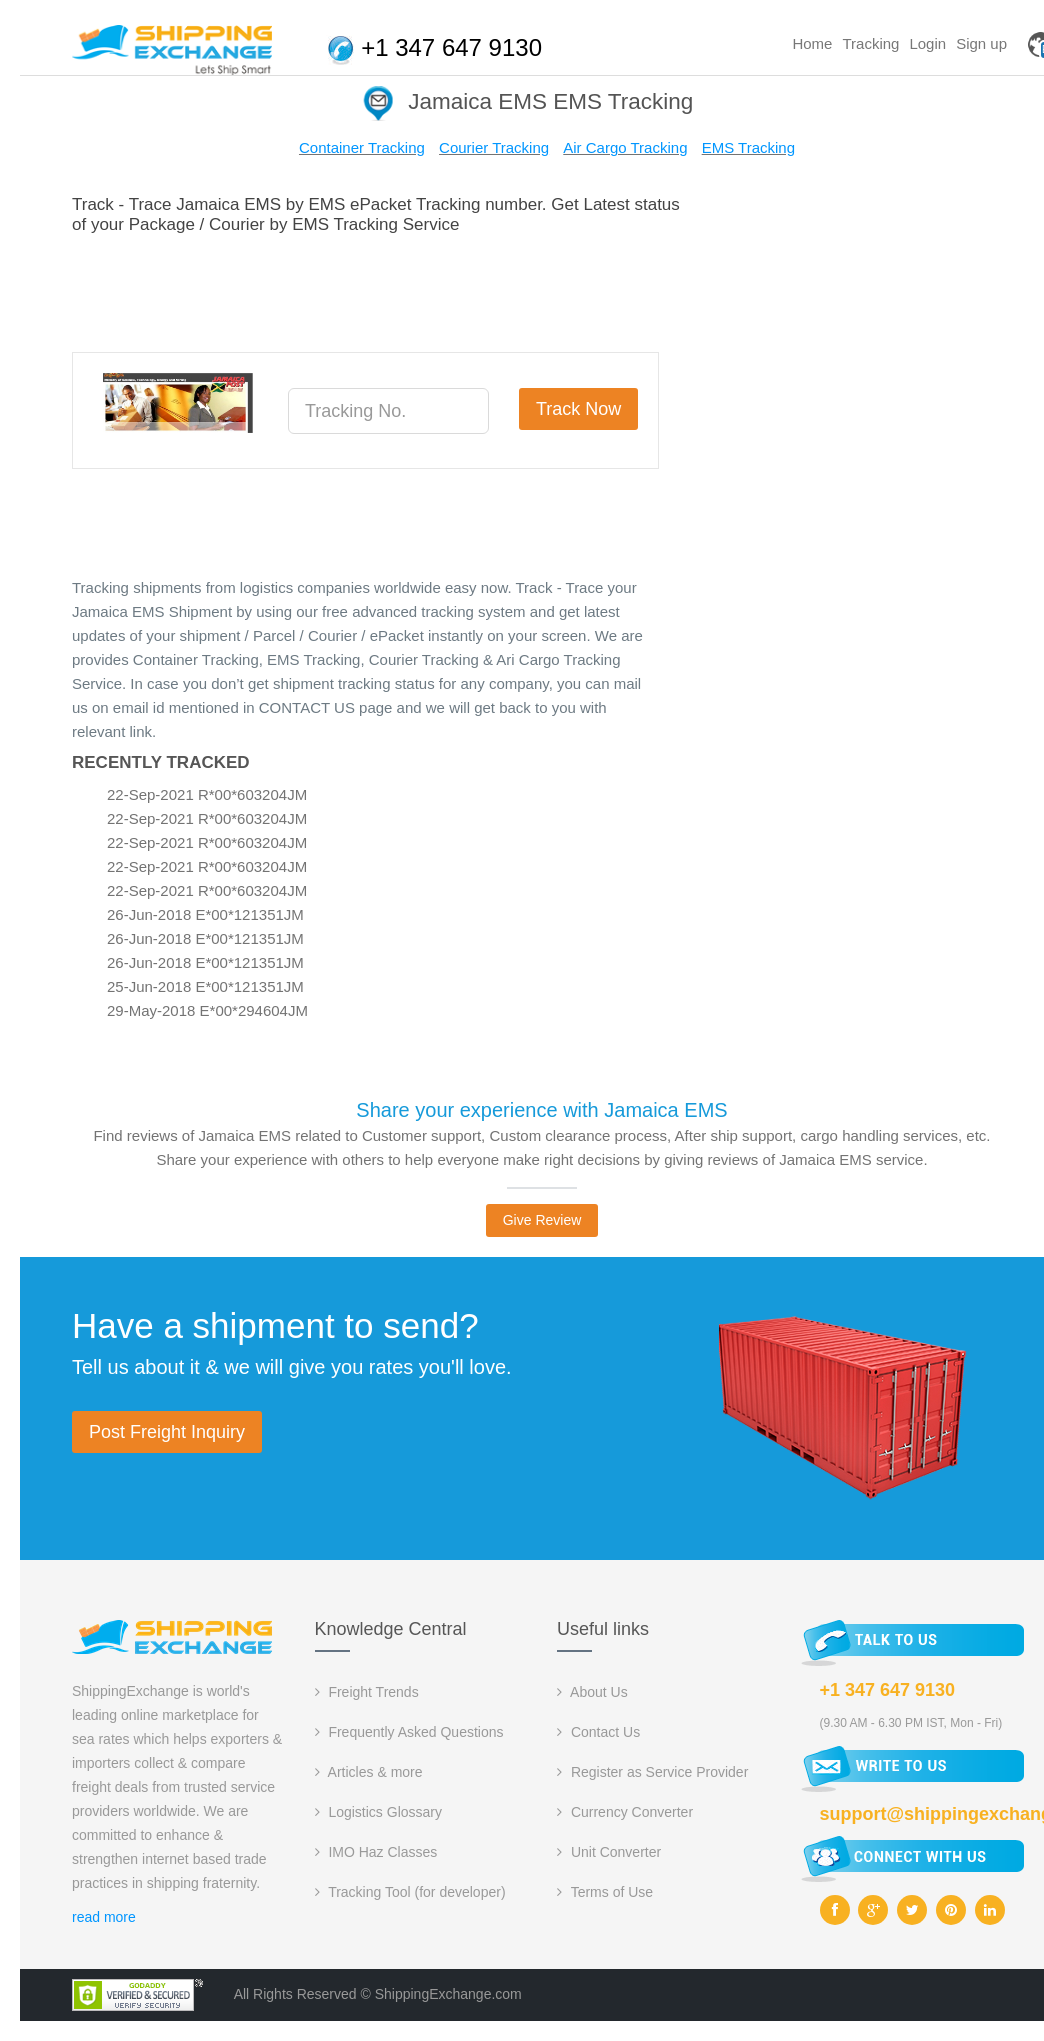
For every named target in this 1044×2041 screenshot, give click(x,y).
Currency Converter (625, 1812)
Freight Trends (367, 1692)
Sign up (981, 43)
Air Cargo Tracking (625, 147)
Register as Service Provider (652, 1772)
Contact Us (598, 1732)
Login (927, 43)
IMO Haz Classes (376, 1852)
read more (104, 1917)
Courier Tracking (494, 147)
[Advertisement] (436, 290)
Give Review (542, 1220)
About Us (592, 1692)
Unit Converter (609, 1852)
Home (812, 43)
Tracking (870, 43)
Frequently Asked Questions (409, 1732)
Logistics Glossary (378, 1812)
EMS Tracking (748, 147)
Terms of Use (605, 1892)
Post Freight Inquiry (167, 1432)
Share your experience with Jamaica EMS (541, 1110)
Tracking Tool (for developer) (410, 1892)
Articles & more (369, 1772)
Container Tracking (362, 147)
